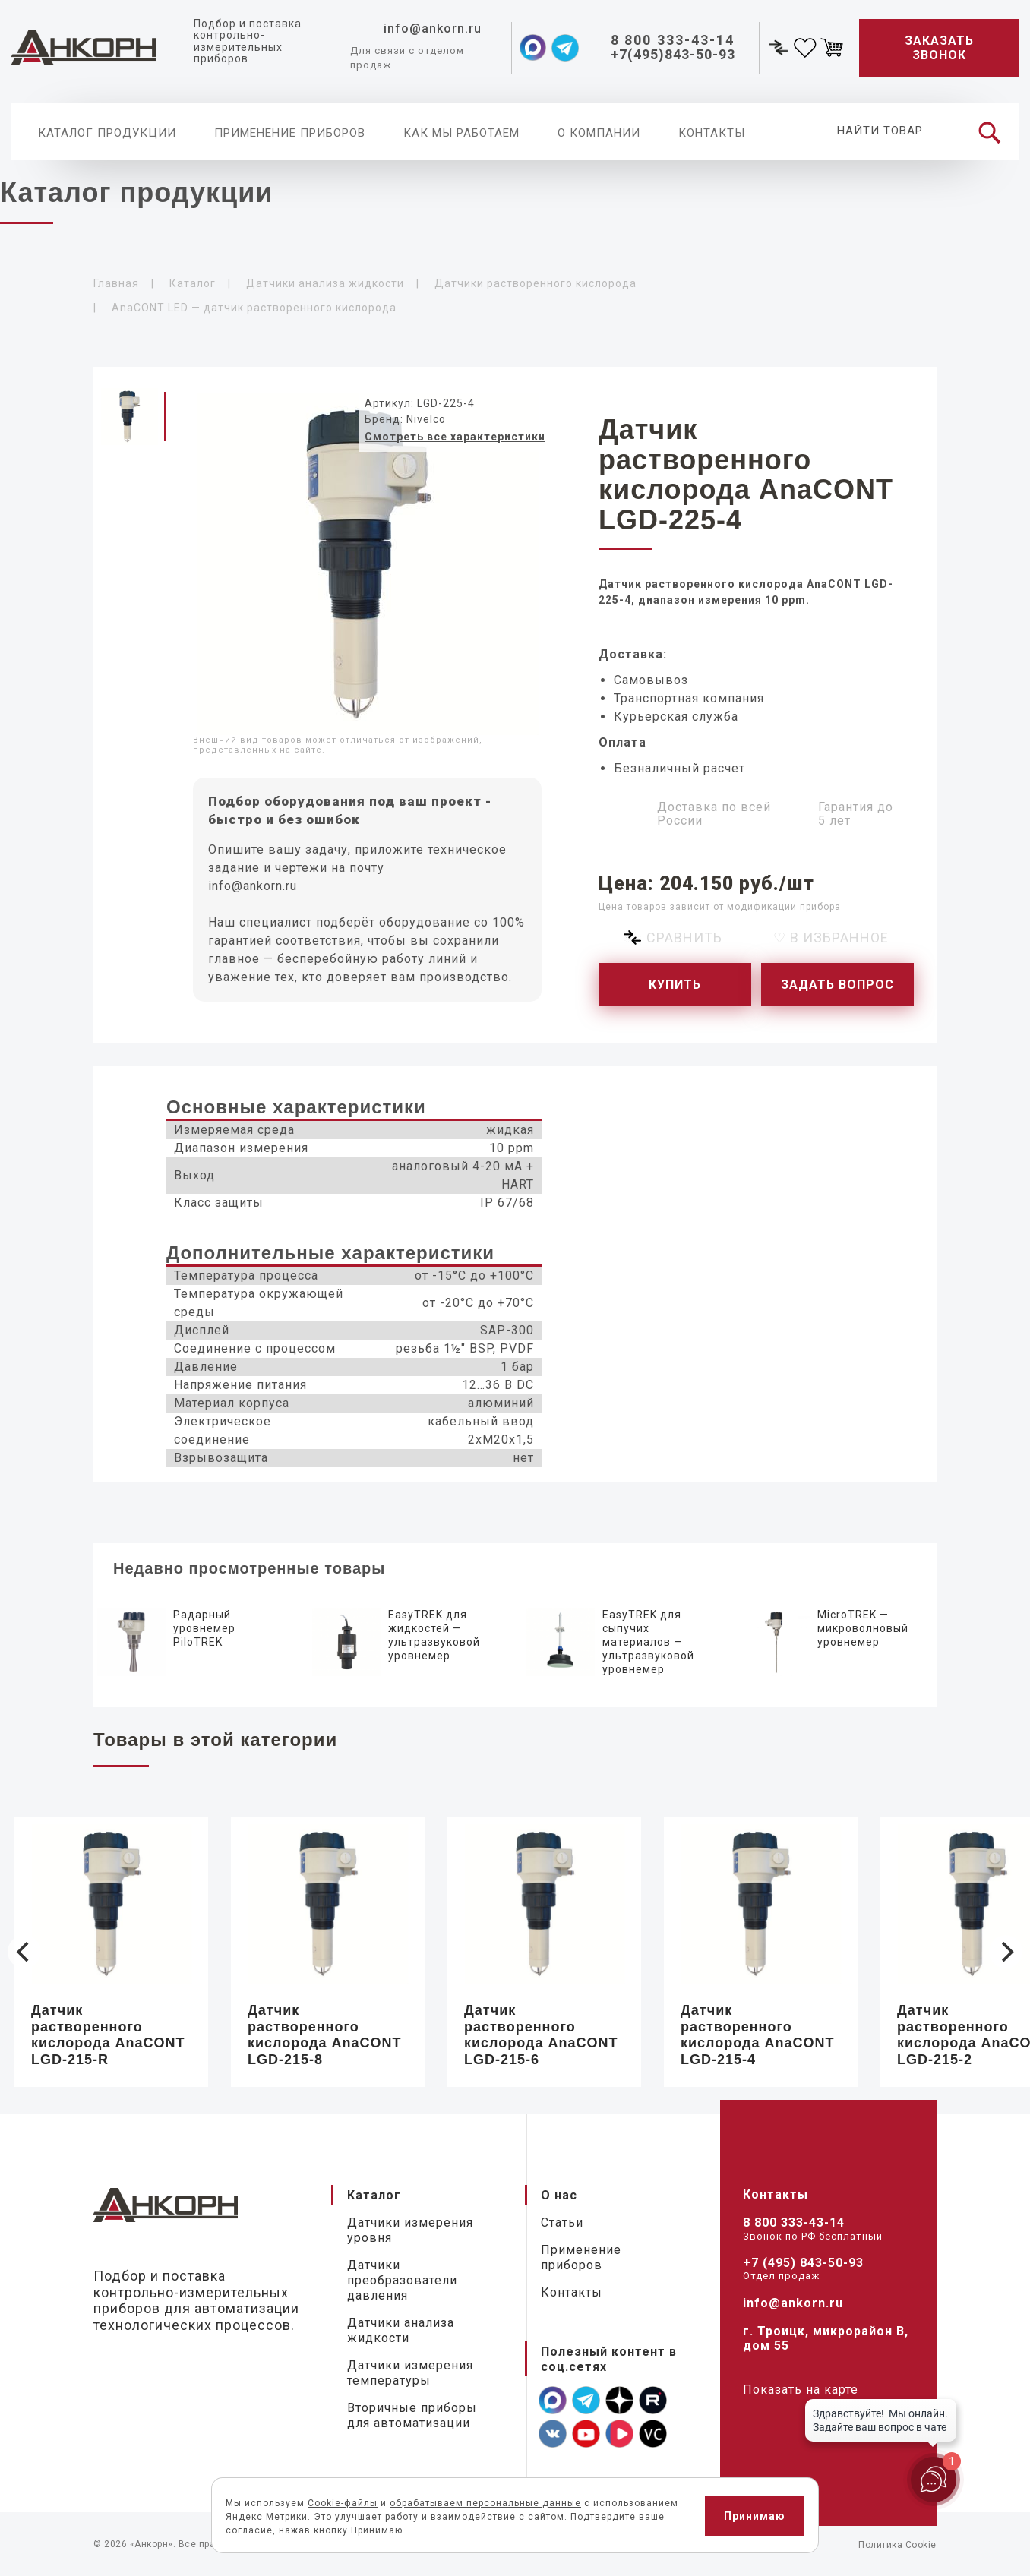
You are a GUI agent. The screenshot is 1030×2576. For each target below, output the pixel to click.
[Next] (1005, 1951)
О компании (599, 133)
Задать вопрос (837, 984)
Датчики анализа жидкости (400, 2330)
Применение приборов (289, 133)
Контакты (711, 133)
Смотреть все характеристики (455, 437)
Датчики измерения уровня (410, 2230)
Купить (675, 984)
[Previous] (24, 1951)
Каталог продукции (107, 133)
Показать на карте (800, 2389)
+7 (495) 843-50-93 (803, 2263)
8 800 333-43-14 (794, 2222)
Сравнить (684, 937)
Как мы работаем (461, 133)
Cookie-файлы (343, 2503)
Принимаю (754, 2516)
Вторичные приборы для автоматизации (412, 2415)
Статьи (562, 2222)
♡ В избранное (831, 937)
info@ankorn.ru (252, 886)
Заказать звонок (939, 47)
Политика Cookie (897, 2545)
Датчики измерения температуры (410, 2373)
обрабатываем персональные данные (485, 2503)
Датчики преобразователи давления (402, 2280)
